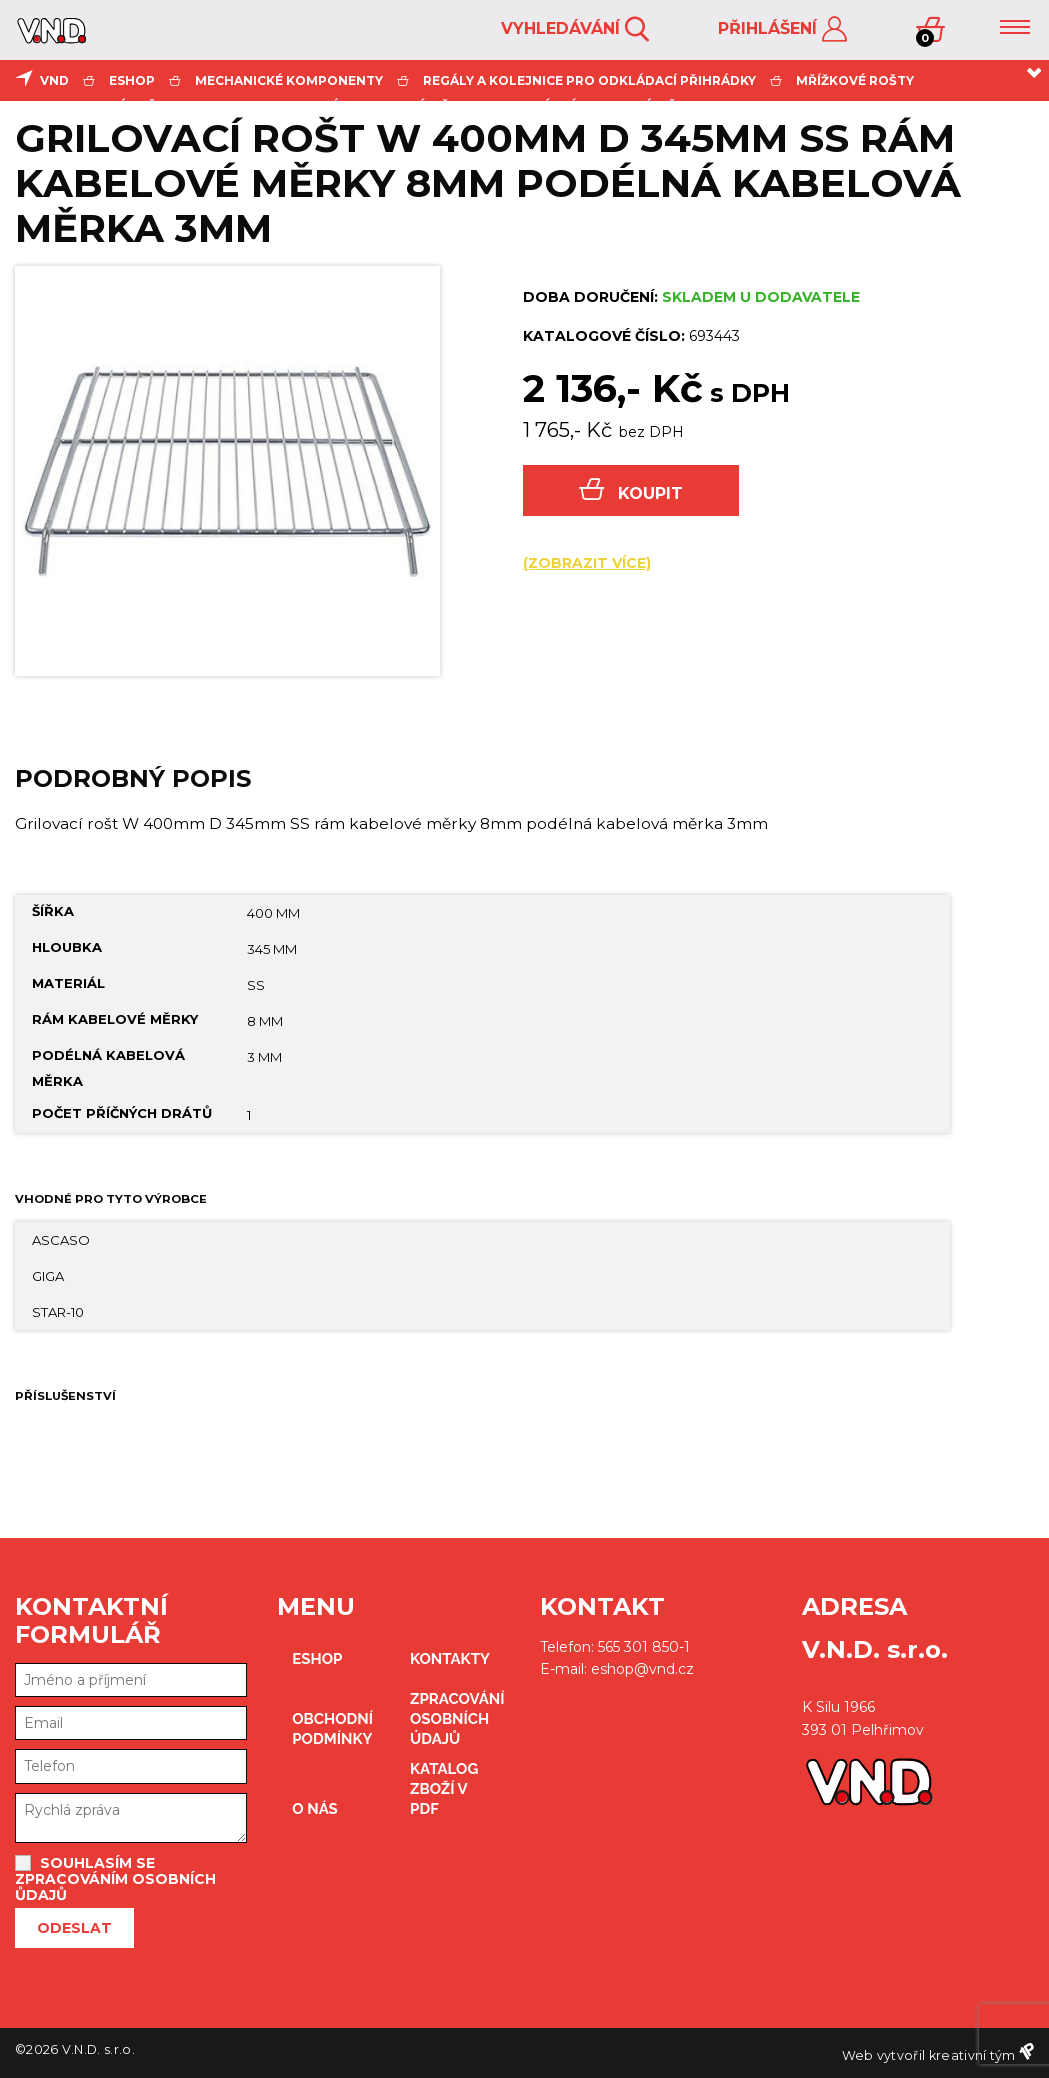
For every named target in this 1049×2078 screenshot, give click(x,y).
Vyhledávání (575, 29)
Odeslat (74, 1928)
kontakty (450, 1659)
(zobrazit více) (587, 563)
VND (54, 80)
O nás (315, 1809)
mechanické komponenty (289, 80)
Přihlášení (782, 29)
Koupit (631, 490)
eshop (132, 80)
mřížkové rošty (855, 80)
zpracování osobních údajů (457, 1719)
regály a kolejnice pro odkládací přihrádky (589, 80)
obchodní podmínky (332, 1729)
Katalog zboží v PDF (444, 1789)
